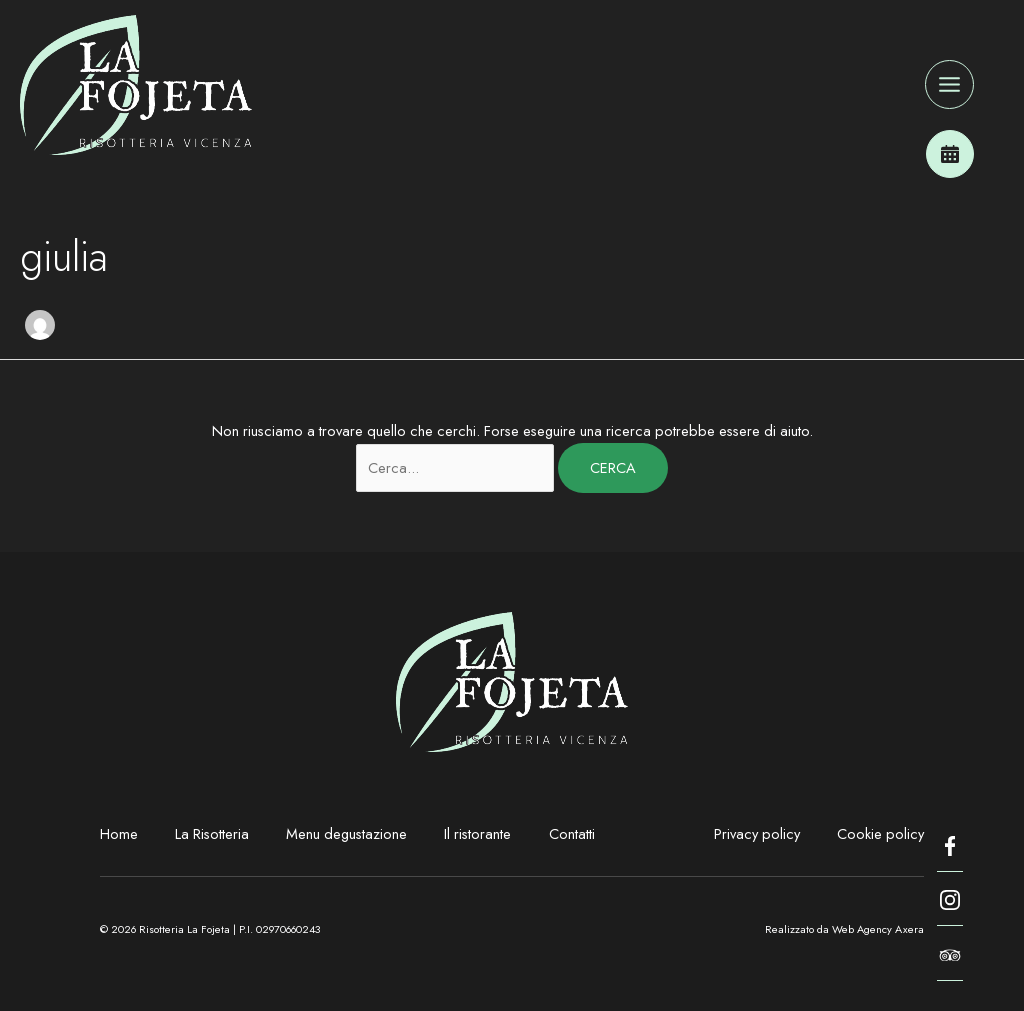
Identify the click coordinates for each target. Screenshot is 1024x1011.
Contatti (572, 833)
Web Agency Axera (878, 929)
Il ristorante (477, 833)
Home (119, 833)
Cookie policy (880, 833)
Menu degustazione (346, 833)
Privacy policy (757, 833)
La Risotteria (212, 833)
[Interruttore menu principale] (949, 84)
